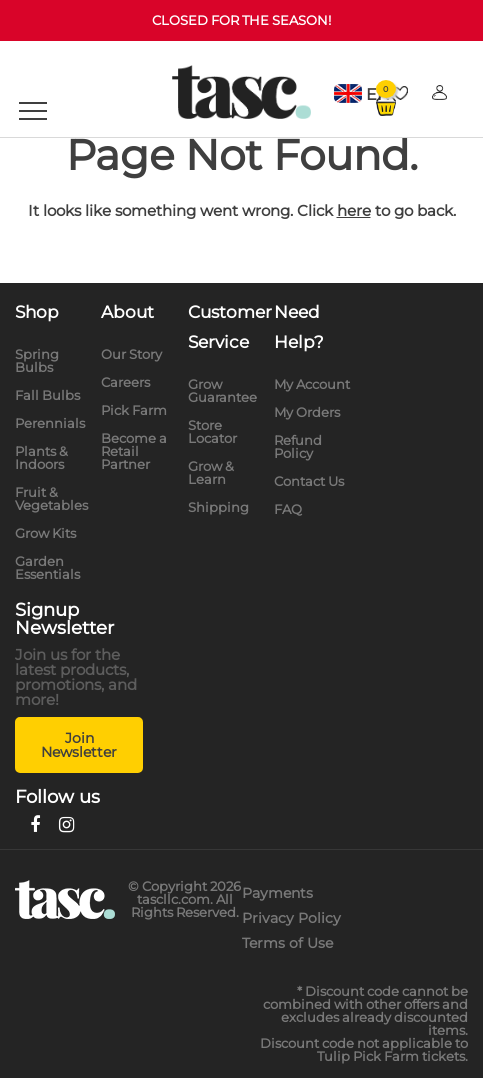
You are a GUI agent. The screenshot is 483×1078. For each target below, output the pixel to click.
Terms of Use (287, 943)
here (354, 210)
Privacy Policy (291, 918)
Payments (277, 893)
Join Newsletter (79, 745)
